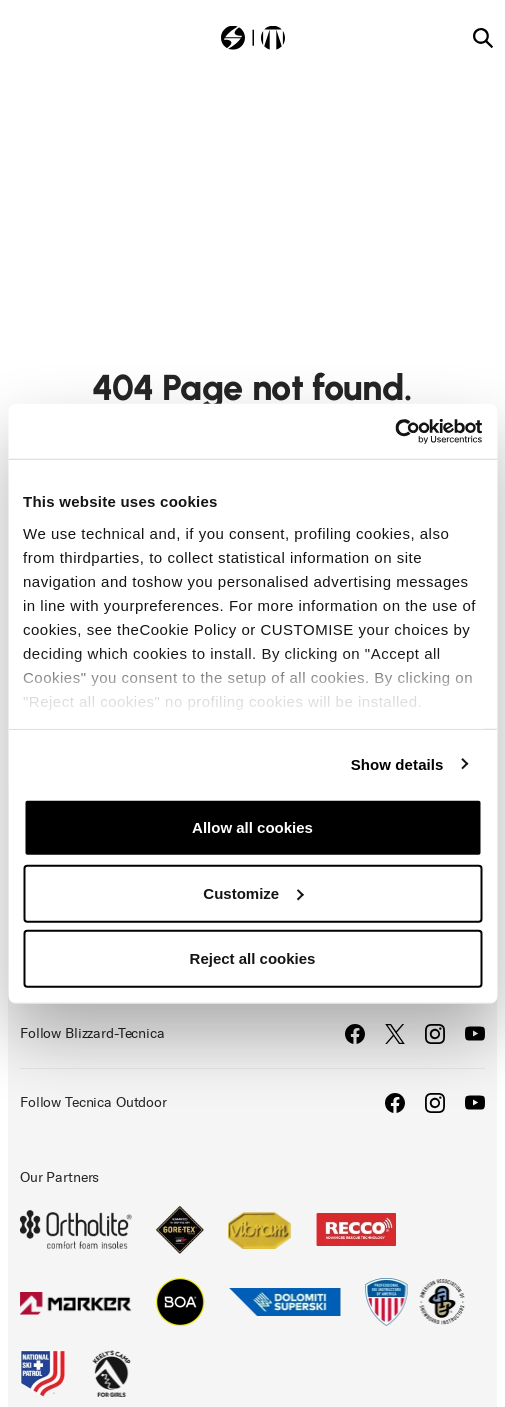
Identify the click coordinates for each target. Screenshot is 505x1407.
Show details (397, 763)
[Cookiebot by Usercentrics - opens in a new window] (394, 431)
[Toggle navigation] (22, 36)
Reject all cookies (253, 958)
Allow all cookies (252, 827)
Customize (253, 892)
